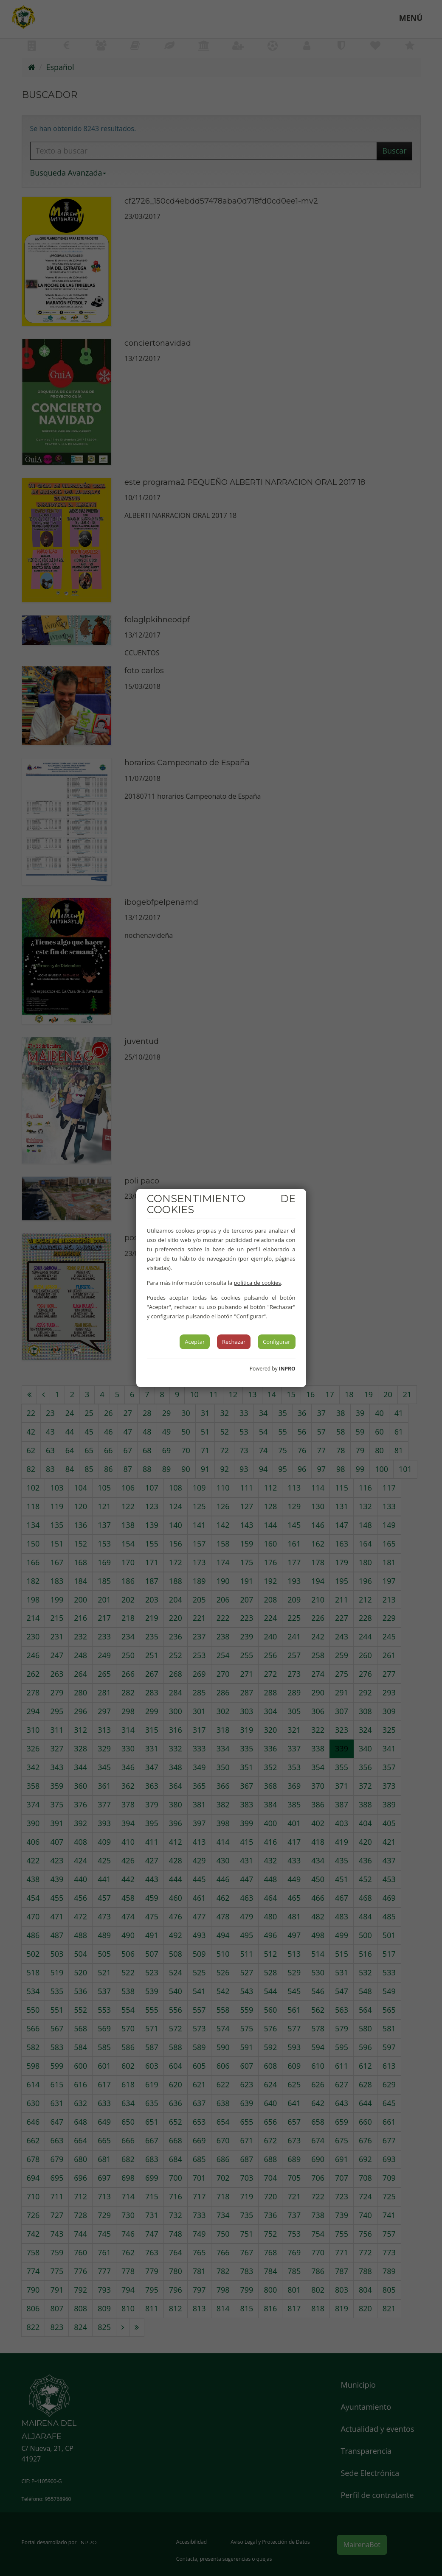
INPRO (287, 1368)
